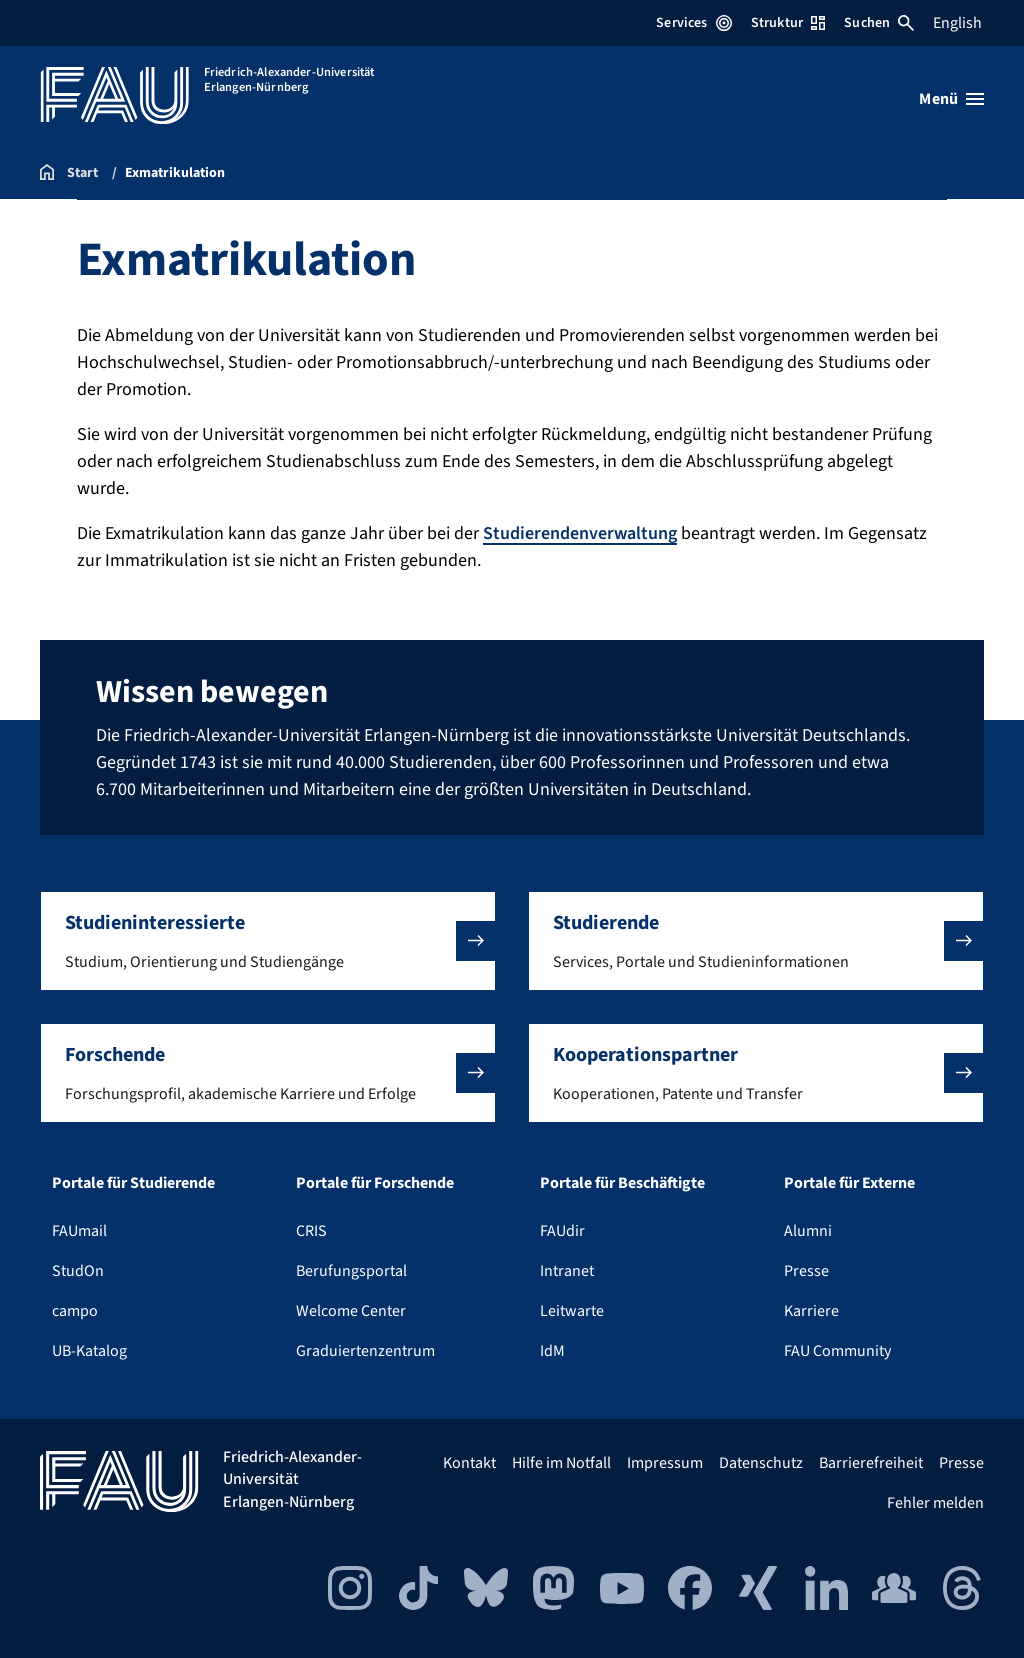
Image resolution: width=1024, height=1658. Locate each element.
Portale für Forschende (375, 1183)
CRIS (311, 1231)
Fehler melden (935, 1503)
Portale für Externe (849, 1183)
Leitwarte (572, 1311)
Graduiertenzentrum (365, 1351)
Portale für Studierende (133, 1183)
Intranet (567, 1271)
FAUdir (562, 1231)
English (957, 23)
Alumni (808, 1231)
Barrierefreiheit (871, 1463)
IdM (552, 1351)
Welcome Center (351, 1311)
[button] (268, 941)
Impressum (665, 1463)
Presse (806, 1271)
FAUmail (79, 1231)
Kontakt (469, 1463)
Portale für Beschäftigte (622, 1183)
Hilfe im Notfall (561, 1463)
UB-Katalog (89, 1351)
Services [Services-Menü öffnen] (693, 23)
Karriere (811, 1311)
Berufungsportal (351, 1271)
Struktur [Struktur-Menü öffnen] (788, 23)
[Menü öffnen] (951, 99)
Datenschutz (761, 1463)
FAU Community (837, 1351)
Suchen (879, 23)
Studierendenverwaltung (580, 533)
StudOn (78, 1271)
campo (75, 1311)
